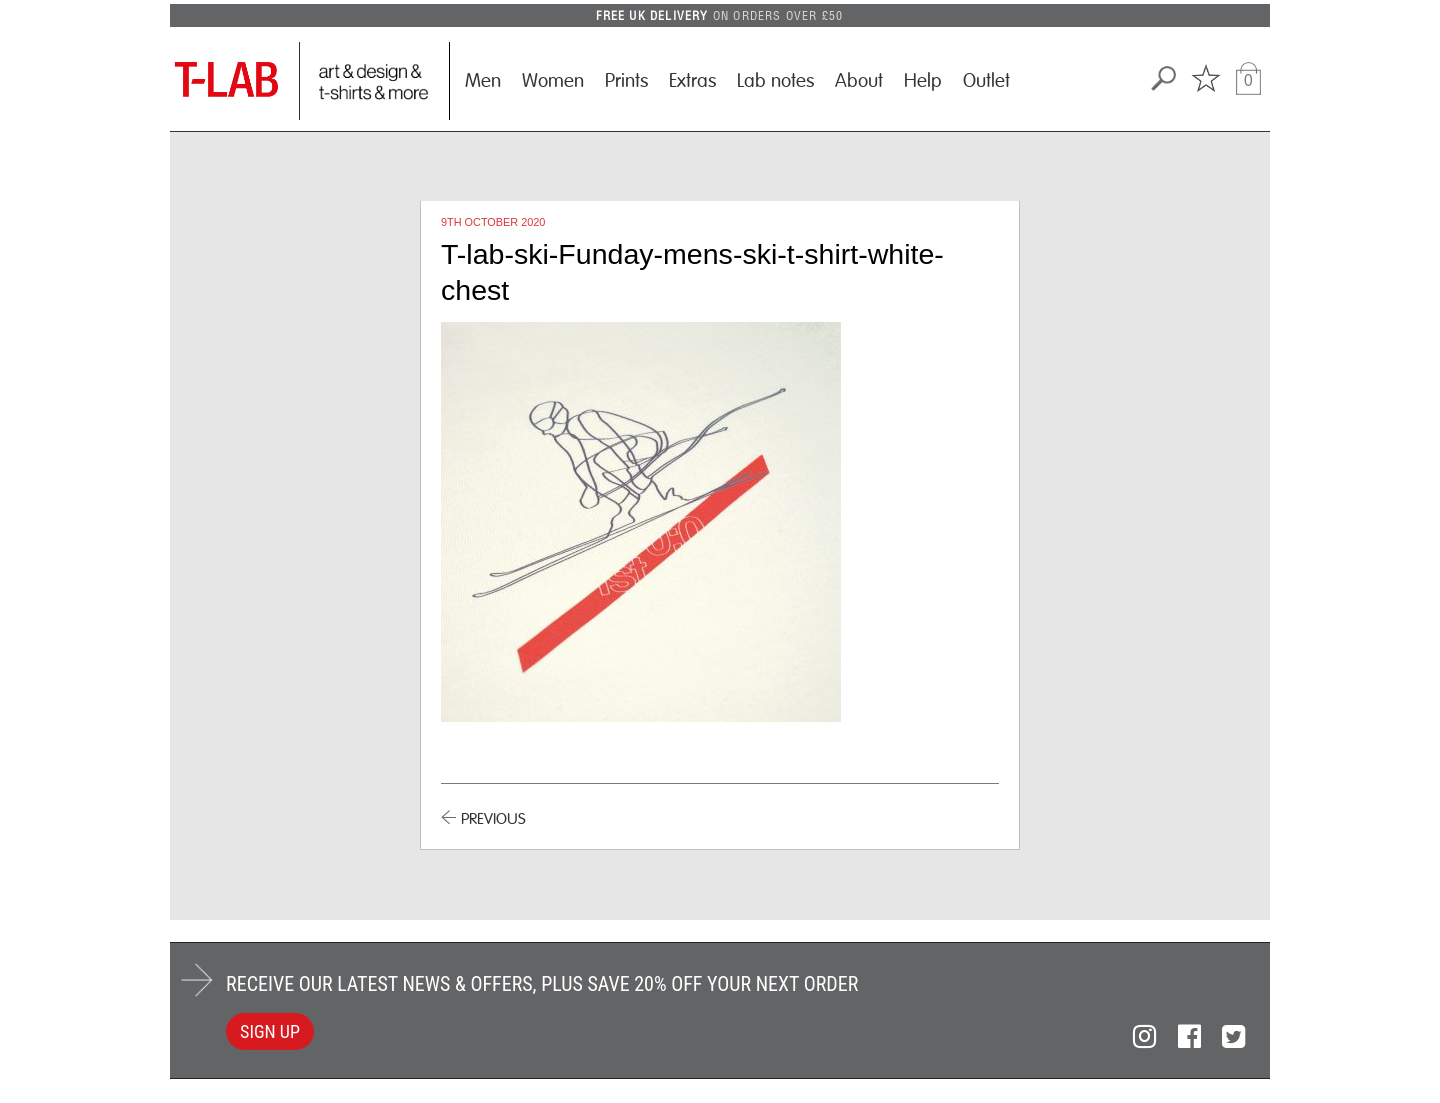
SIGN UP (270, 1031)
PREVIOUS (493, 819)
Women (553, 81)
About (859, 81)
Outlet (986, 81)
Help (923, 81)
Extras (692, 81)
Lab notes (775, 81)
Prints (626, 81)
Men (483, 81)
